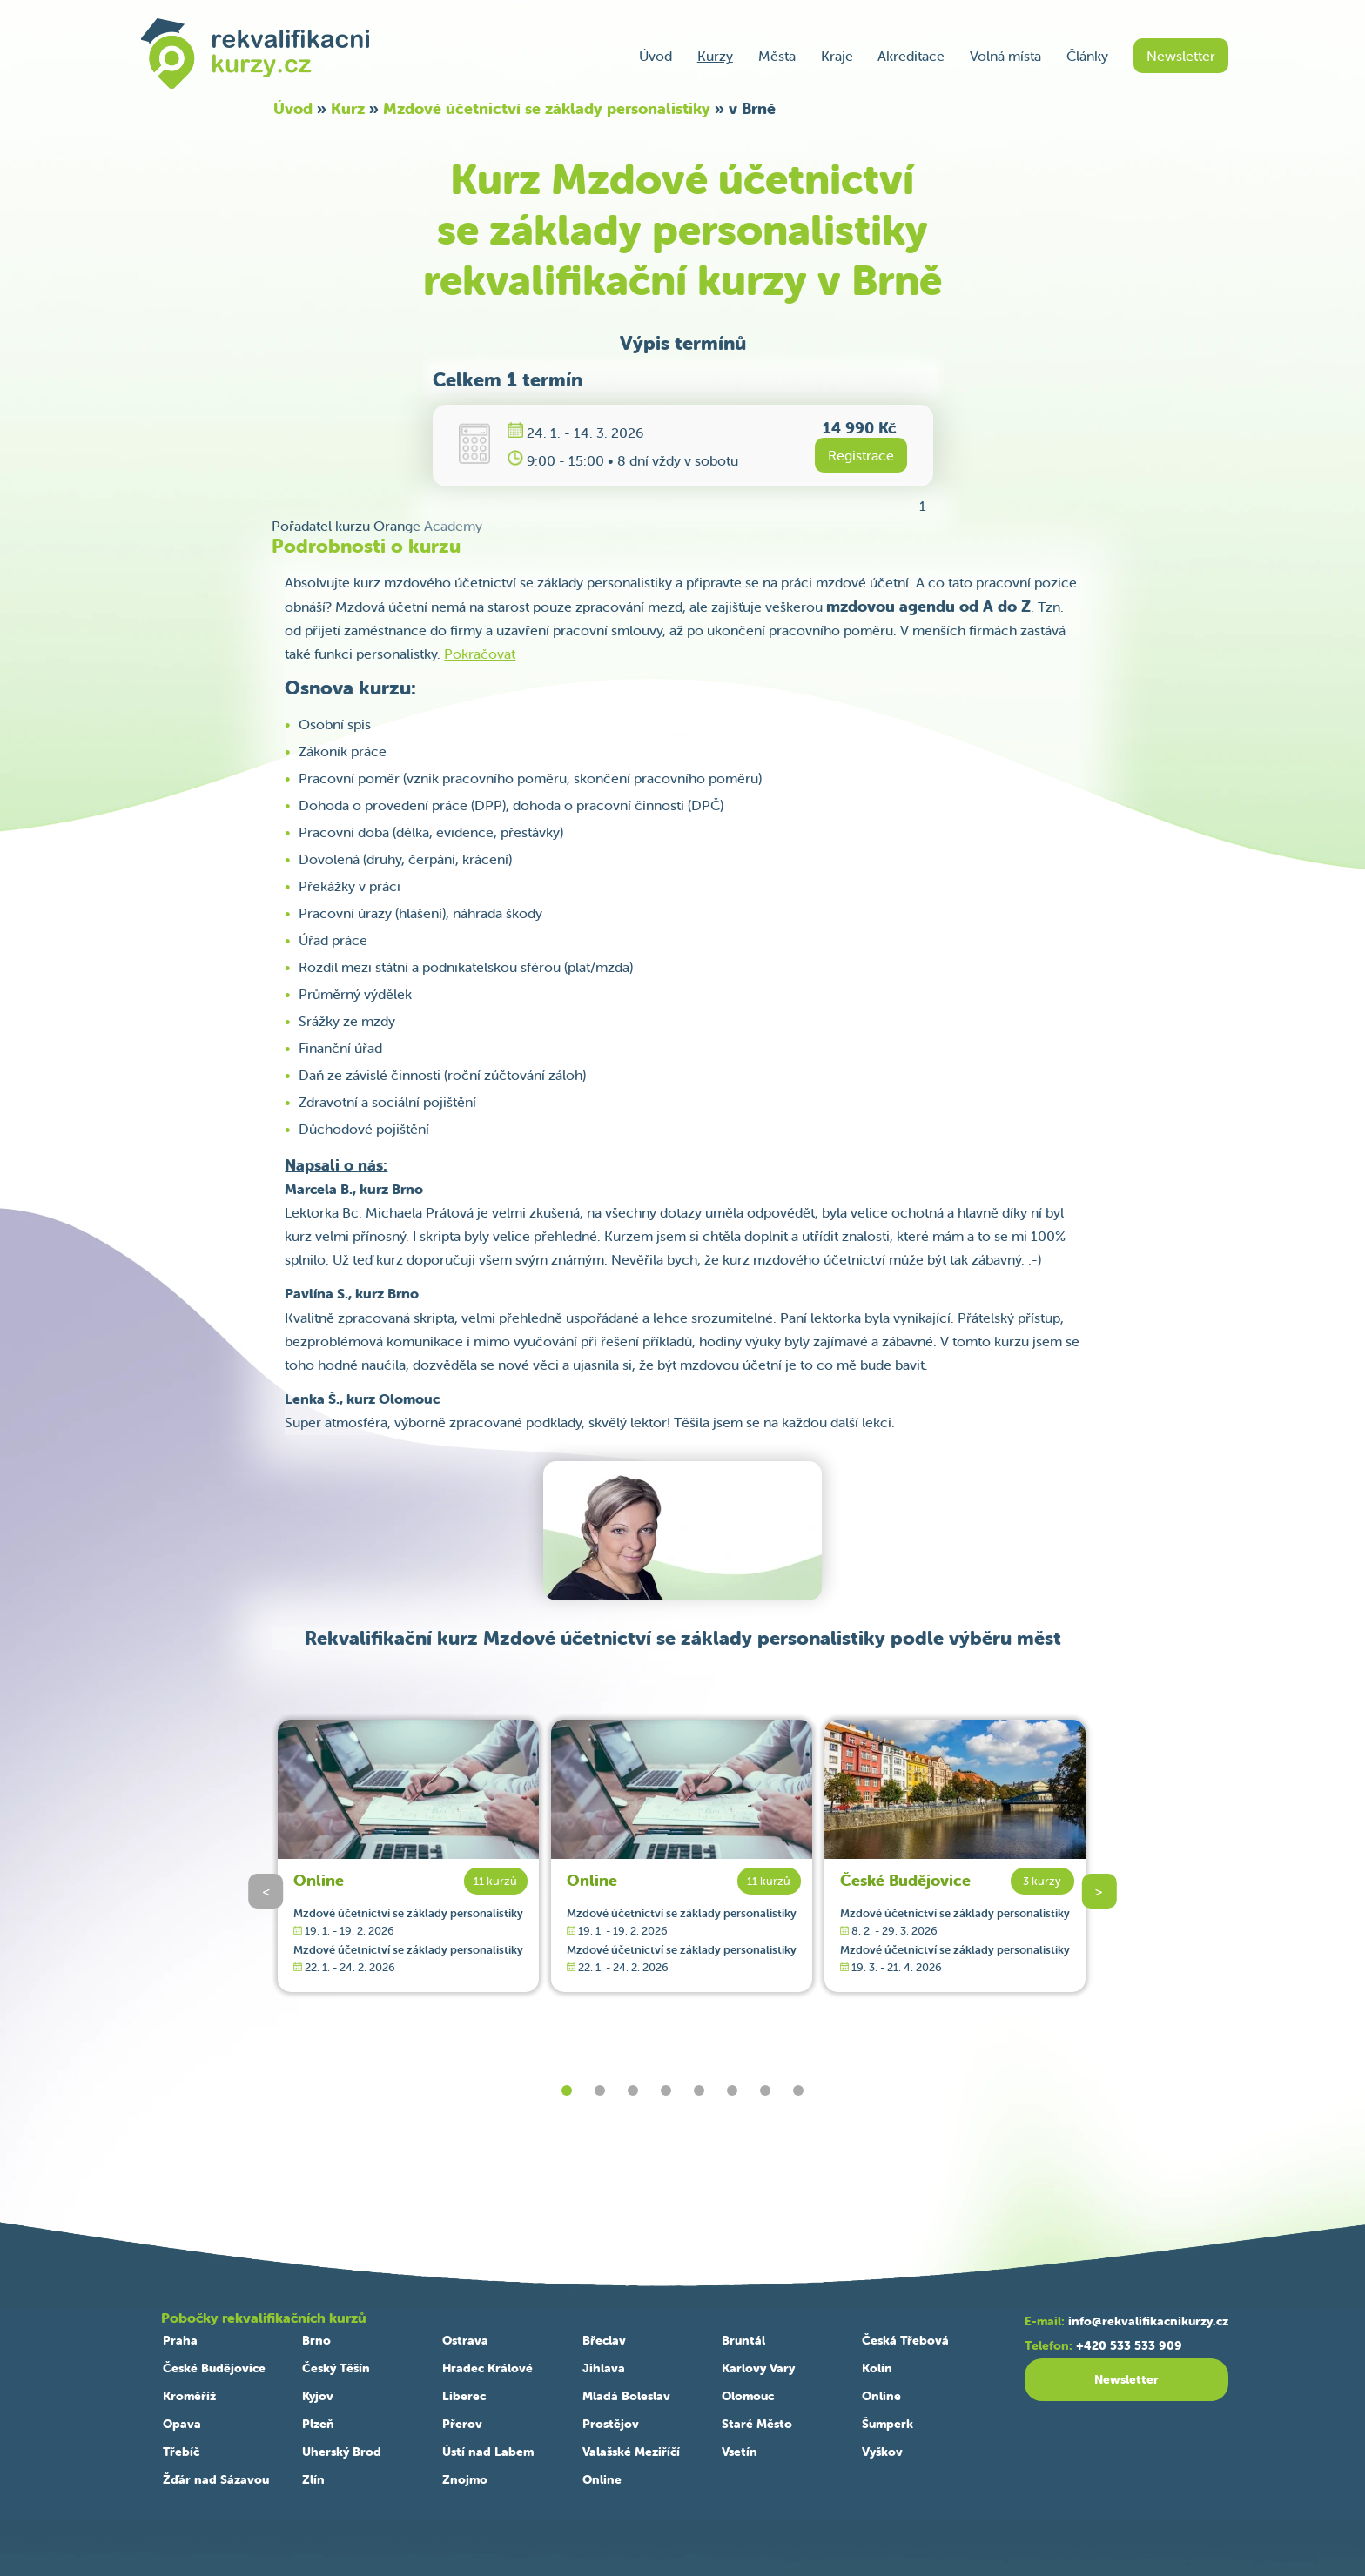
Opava (182, 2424)
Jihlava (603, 2368)
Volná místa (1005, 55)
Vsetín (739, 2451)
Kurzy (715, 55)
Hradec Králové (487, 2368)
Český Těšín (336, 2368)
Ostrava (465, 2340)
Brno (316, 2340)
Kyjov (317, 2396)
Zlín (313, 2479)
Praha (180, 2340)
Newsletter (1180, 55)
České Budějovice (905, 1880)
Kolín (877, 2368)
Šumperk (887, 2424)
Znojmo (465, 2479)
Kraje (837, 55)
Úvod (655, 55)
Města (777, 55)
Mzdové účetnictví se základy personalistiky (546, 108)
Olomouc (748, 2396)
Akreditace (911, 55)
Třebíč (181, 2451)
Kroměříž (189, 2396)
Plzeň (318, 2424)
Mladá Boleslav (626, 2396)
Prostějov (610, 2424)
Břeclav (604, 2340)
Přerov (462, 2424)
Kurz (348, 108)
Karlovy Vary (758, 2368)
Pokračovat (479, 653)
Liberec (464, 2396)
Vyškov (882, 2451)
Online (318, 1880)
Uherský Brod (341, 2451)
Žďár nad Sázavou (216, 2479)
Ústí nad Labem (488, 2451)
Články (1087, 55)
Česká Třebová (905, 2340)
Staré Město (757, 2424)
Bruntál (743, 2340)
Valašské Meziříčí (631, 2451)
